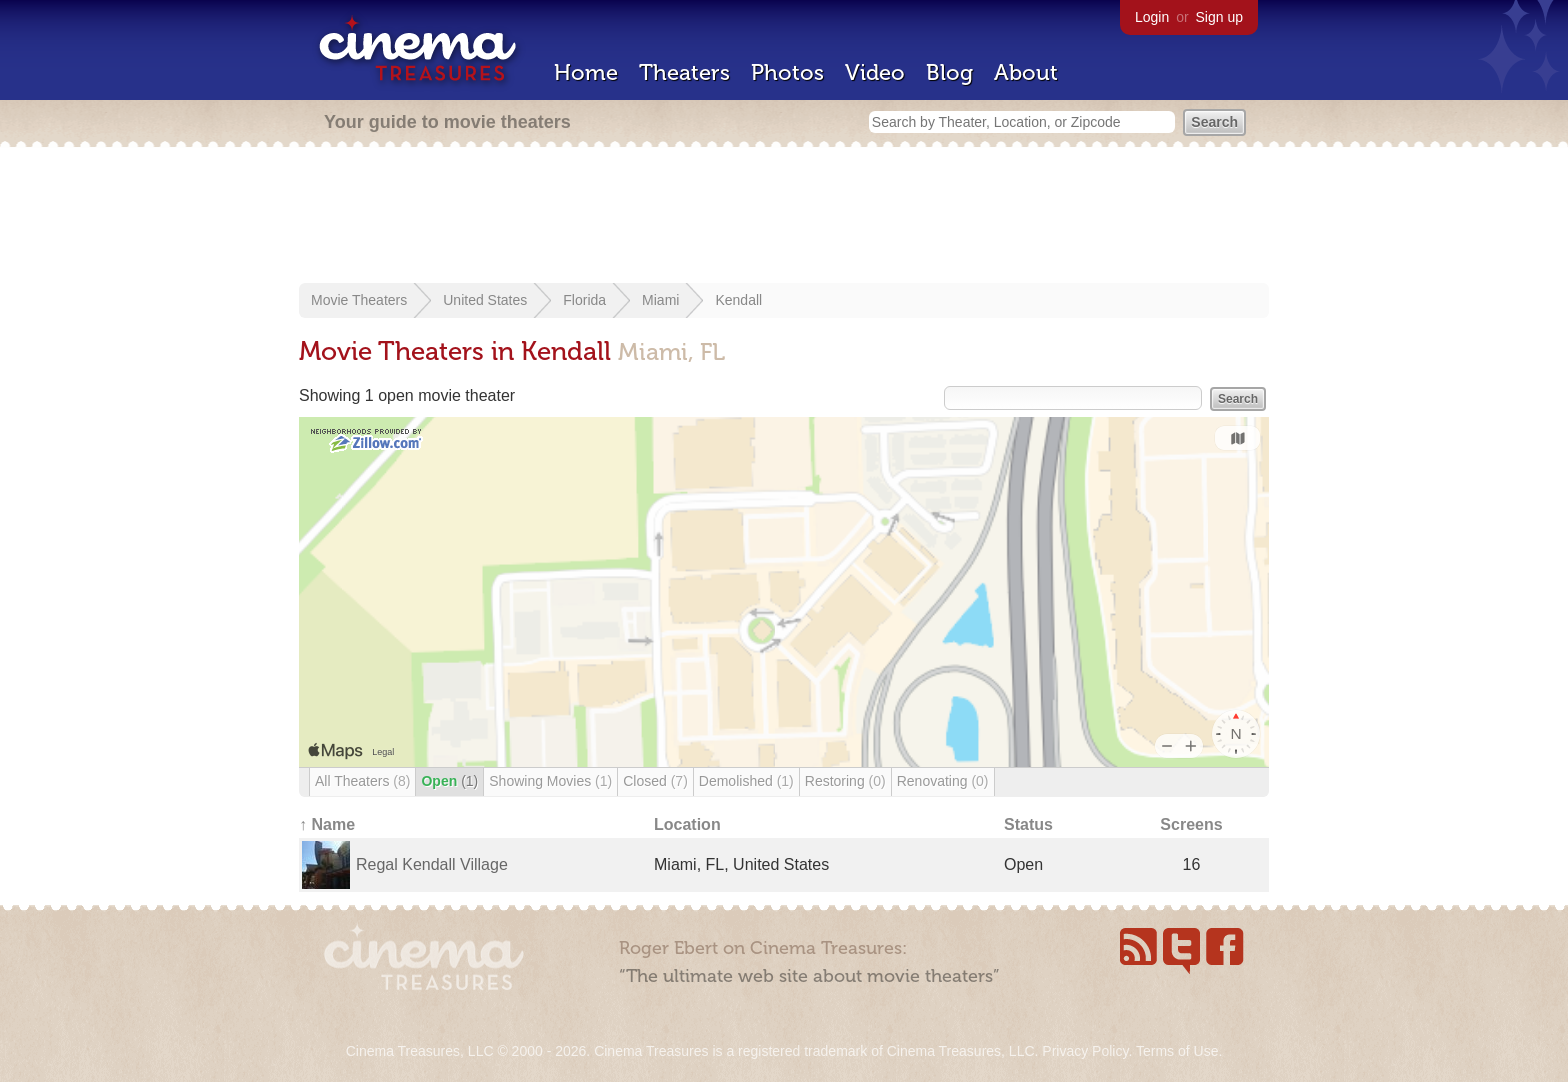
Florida (584, 300)
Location (687, 824)
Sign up (1219, 17)
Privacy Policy (1085, 1051)
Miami (660, 300)
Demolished (746, 781)
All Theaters (362, 781)
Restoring (845, 781)
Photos (787, 72)
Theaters (684, 72)
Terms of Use (1177, 1051)
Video (875, 72)
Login (1152, 17)
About (1026, 72)
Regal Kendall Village (432, 864)
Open (449, 781)
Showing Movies (550, 781)
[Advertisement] (784, 217)
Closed (655, 781)
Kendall (738, 300)
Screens (1191, 824)
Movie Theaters (359, 300)
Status (1028, 824)
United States (485, 300)
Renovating (943, 781)
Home (586, 72)
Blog (949, 72)
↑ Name (327, 824)
